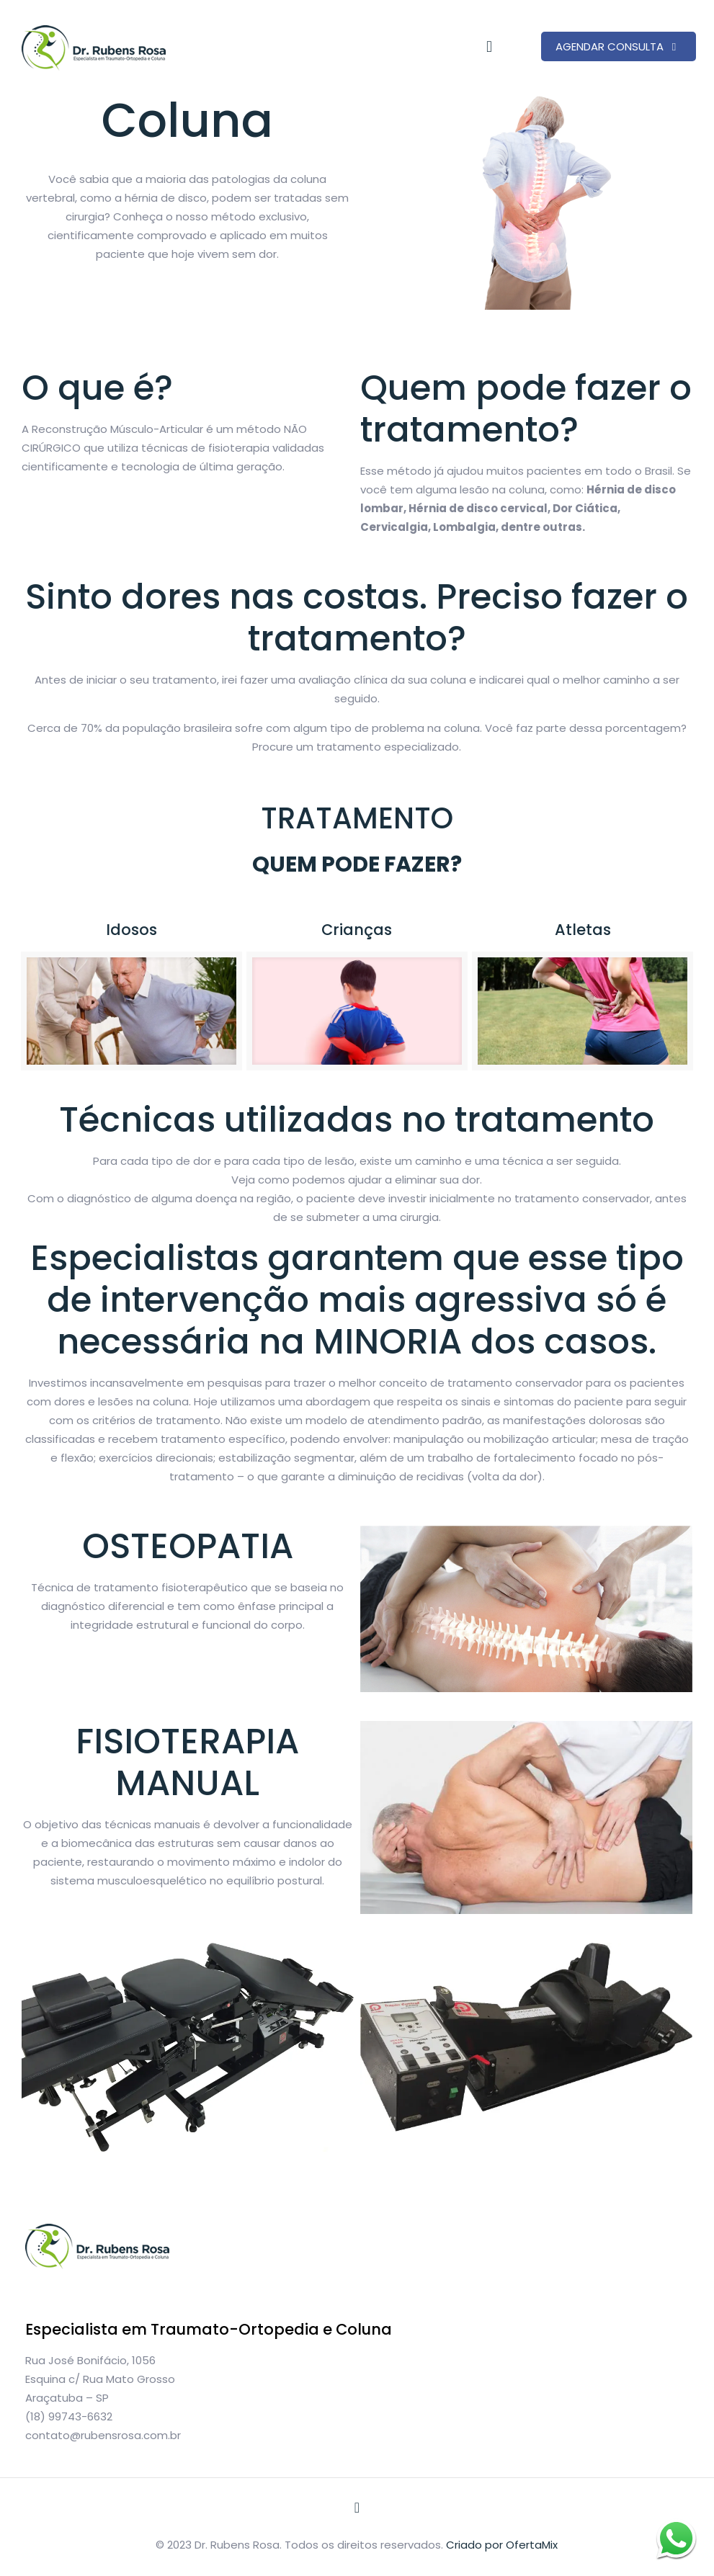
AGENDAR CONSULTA (618, 46)
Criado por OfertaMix (502, 2544)
